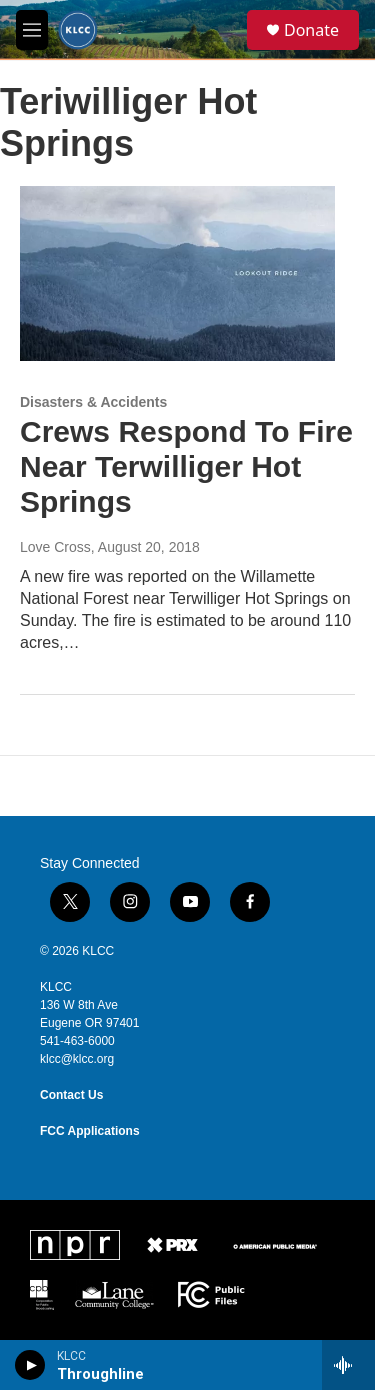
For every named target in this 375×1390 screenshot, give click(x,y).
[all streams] (348, 1365)
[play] (30, 1365)
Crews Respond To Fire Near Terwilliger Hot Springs (186, 466)
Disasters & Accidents (93, 402)
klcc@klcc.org (77, 1059)
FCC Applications (90, 1131)
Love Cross (55, 547)
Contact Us (71, 1095)
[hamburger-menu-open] (32, 30)
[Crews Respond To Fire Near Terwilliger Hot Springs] (177, 274)
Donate (311, 30)
